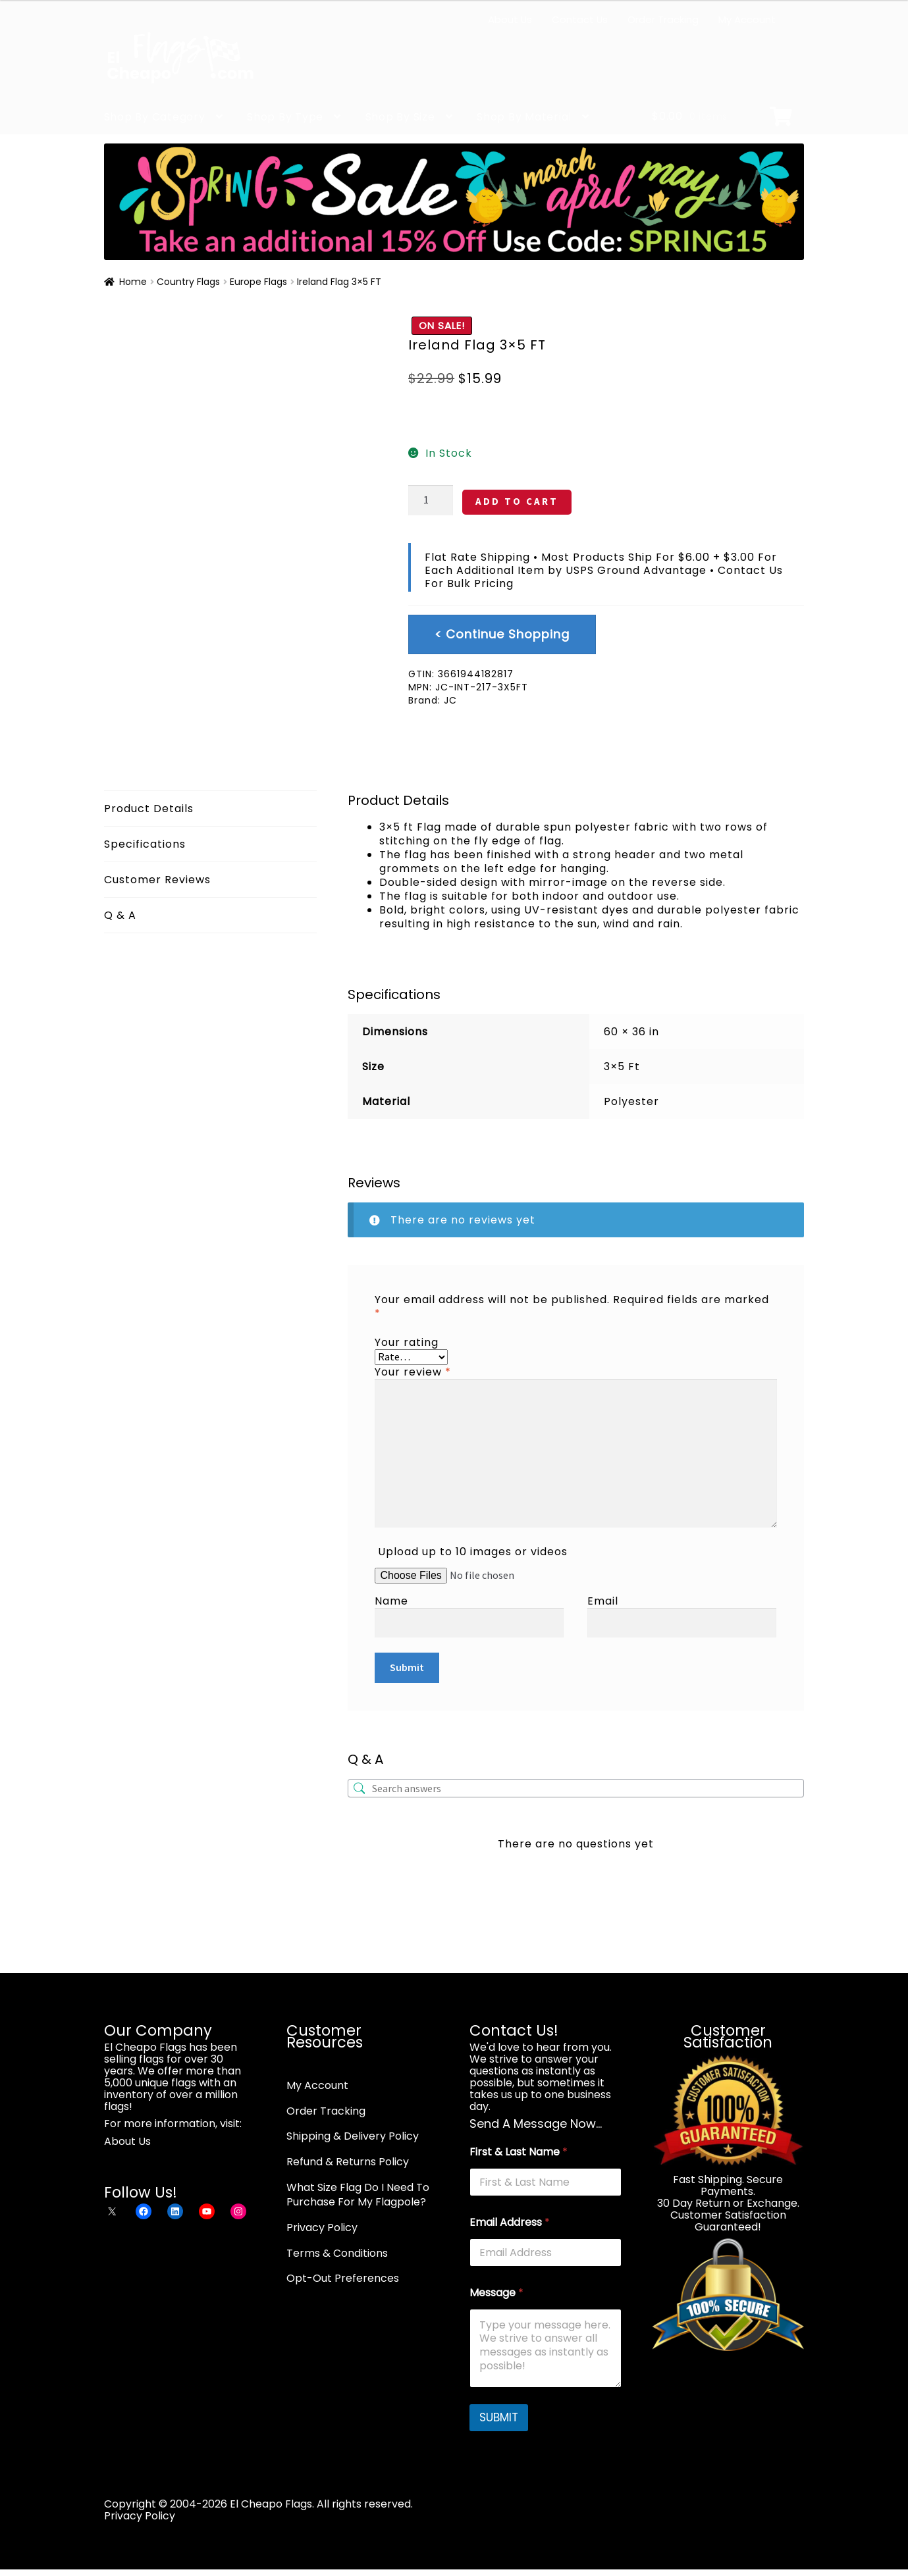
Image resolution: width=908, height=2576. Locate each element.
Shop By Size (400, 116)
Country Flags (188, 281)
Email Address (509, 2222)
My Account (747, 19)
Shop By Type (285, 116)
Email (602, 1601)
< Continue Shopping (502, 634)
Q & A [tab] (120, 915)
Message (496, 2292)
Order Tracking (663, 19)
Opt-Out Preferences (342, 2278)
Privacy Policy (322, 2227)
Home (133, 281)
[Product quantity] (430, 500)
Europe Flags (258, 281)
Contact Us (580, 19)
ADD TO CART (516, 501)
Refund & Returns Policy (347, 2161)
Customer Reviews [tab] (157, 879)
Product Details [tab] (149, 808)
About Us (510, 19)
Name (391, 1601)
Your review (413, 1371)
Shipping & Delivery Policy (352, 2136)
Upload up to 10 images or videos (473, 1551)
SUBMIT (498, 2417)
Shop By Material (524, 116)
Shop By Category (154, 116)
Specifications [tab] (145, 844)
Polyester (631, 1101)
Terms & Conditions (337, 2253)
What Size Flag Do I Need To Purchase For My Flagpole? (357, 2195)
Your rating (407, 1342)
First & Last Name (518, 2152)
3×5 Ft (622, 1066)
